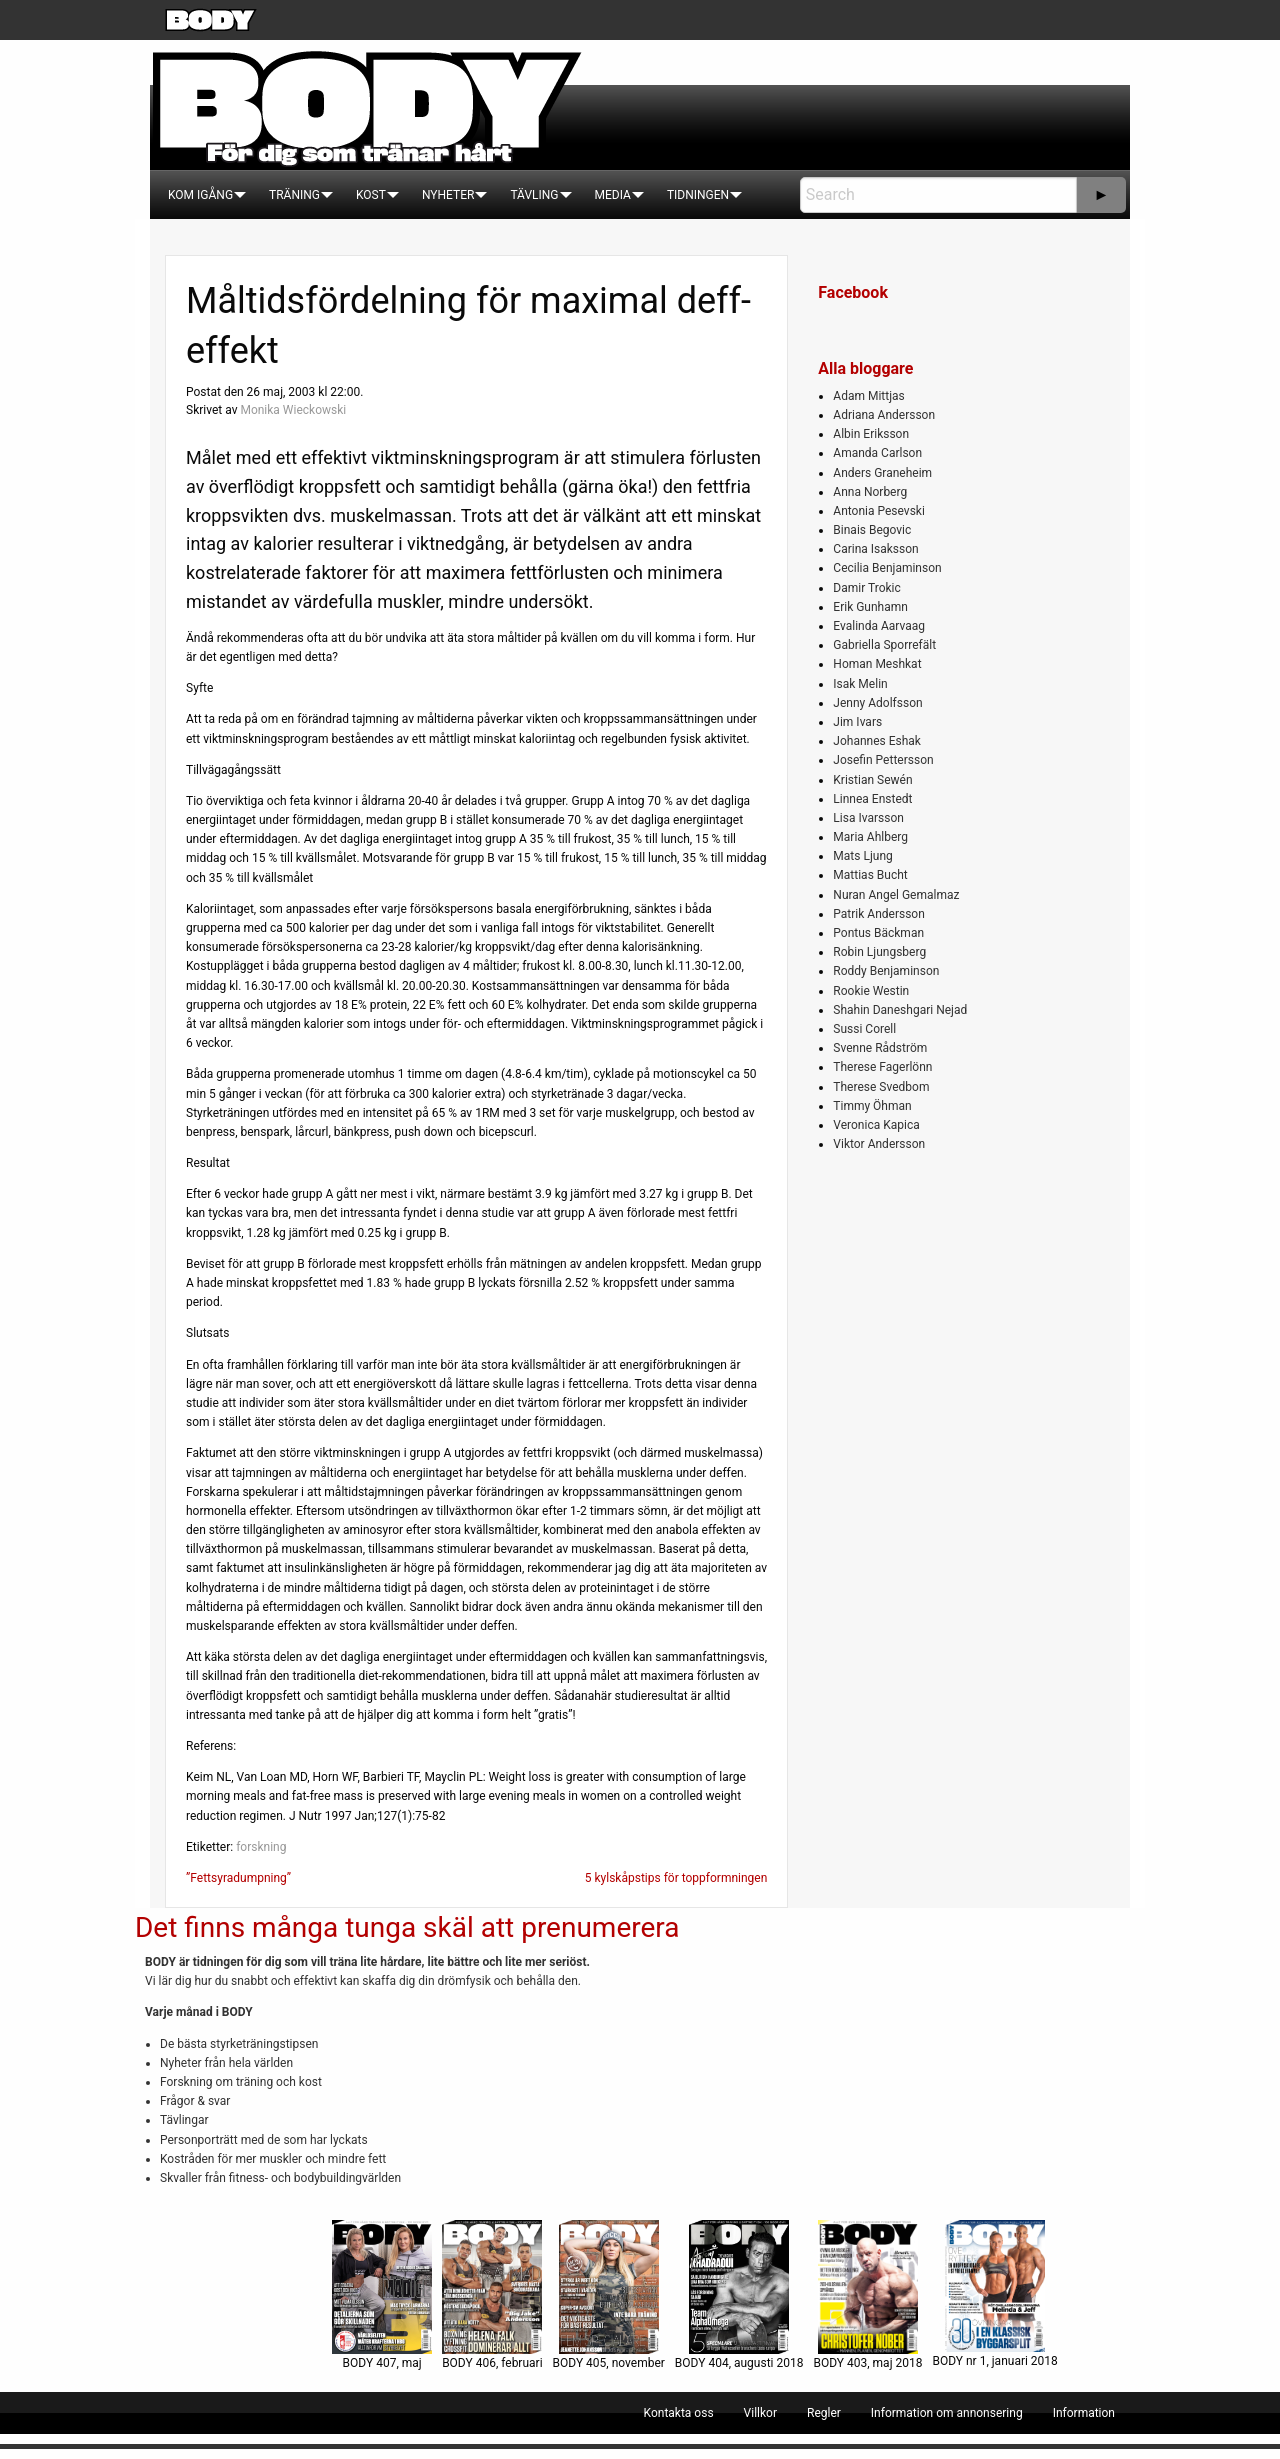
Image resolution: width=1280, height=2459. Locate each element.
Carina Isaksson (875, 549)
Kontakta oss (679, 2413)
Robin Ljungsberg (879, 952)
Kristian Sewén (872, 780)
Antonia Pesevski (879, 511)
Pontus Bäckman (878, 933)
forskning (261, 1847)
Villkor (760, 2413)
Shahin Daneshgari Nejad (900, 1010)
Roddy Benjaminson (886, 971)
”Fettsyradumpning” (238, 1878)
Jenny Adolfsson (877, 703)
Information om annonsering (947, 2413)
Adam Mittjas (868, 396)
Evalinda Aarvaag (879, 626)
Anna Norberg (870, 492)
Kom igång (200, 195)
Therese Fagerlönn (882, 1067)
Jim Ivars (857, 722)
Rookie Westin (871, 991)
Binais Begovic (872, 530)
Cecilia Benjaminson (887, 568)
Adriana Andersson (884, 415)
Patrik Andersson (879, 914)
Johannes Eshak (877, 741)
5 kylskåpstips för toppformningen (676, 1878)
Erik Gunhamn (870, 607)
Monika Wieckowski (293, 410)
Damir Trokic (866, 588)
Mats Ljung (862, 856)
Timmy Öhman (872, 1106)
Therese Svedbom (881, 1087)
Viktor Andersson (879, 1144)
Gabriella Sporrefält (884, 645)
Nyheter (448, 195)
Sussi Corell (864, 1029)
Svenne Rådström (880, 1048)
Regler (824, 2413)
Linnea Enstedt (872, 799)
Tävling (534, 195)
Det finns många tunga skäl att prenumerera (407, 1927)
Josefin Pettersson (883, 760)
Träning (294, 195)
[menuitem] (200, 195)
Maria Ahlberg (870, 837)
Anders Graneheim (882, 473)
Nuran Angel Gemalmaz (896, 895)
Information (1084, 2413)
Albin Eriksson (871, 434)
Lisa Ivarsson (868, 818)
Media (613, 195)
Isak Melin (860, 684)
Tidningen (698, 195)
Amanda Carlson (877, 453)
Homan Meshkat (877, 664)
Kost (371, 195)
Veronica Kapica (876, 1125)
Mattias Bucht (870, 875)
